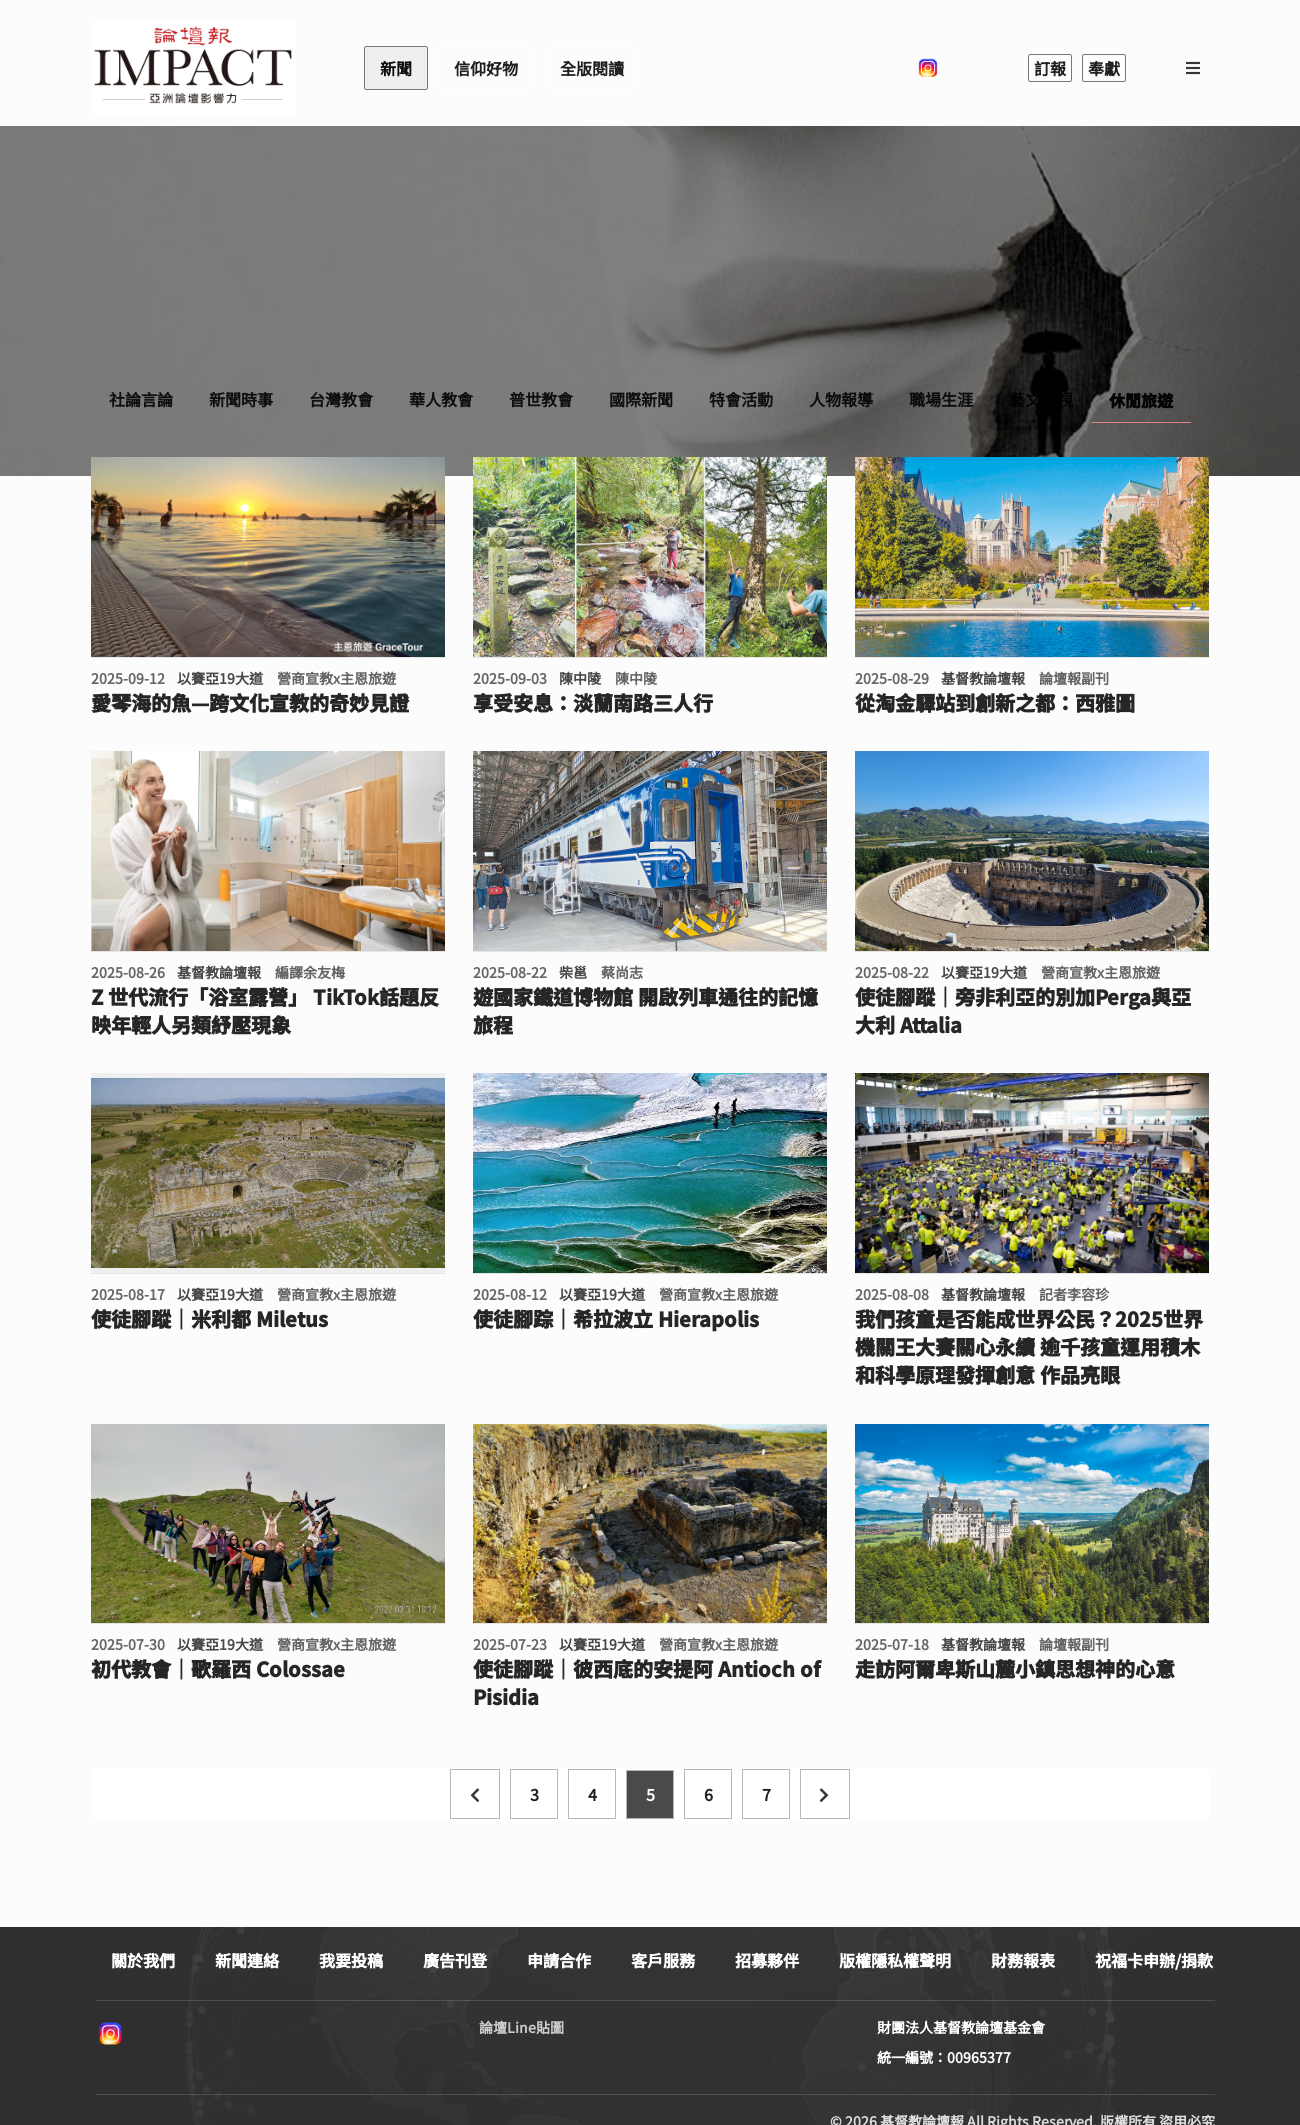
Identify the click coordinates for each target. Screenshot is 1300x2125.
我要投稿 (351, 1960)
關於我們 (143, 1960)
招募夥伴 (767, 1960)
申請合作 (559, 1960)
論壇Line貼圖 (521, 2027)
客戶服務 (663, 1960)
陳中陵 (580, 678)
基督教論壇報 (983, 678)
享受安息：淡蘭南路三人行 (593, 703)
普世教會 (541, 399)
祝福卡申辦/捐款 (1154, 1960)
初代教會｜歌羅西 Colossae (218, 1669)
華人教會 (441, 399)
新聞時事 (241, 399)
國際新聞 (641, 399)
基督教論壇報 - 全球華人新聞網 (193, 68)
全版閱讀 (592, 68)
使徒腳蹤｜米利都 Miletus (209, 1319)
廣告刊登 (455, 1960)
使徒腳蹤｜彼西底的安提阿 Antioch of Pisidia (646, 1683)
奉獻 (1104, 68)
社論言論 (141, 399)
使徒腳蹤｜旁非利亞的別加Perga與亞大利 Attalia (1023, 1011)
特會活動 (741, 399)
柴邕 (573, 972)
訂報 (1050, 68)
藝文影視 (1041, 399)
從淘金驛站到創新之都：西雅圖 (995, 703)
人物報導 (841, 399)
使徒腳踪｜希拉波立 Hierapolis (616, 1319)
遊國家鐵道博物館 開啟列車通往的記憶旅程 (645, 1011)
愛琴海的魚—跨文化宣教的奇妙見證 (250, 703)
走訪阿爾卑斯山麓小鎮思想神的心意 (1015, 1669)
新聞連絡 (247, 1960)
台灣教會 (341, 399)
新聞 (396, 68)
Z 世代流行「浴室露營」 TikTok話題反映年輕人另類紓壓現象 (265, 1011)
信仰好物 (486, 68)
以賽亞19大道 (220, 678)
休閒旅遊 (1141, 400)
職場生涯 (941, 399)
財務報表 (1023, 1960)
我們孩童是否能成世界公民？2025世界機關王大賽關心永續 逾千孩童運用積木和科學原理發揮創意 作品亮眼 (1029, 1347)
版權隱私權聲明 (895, 1960)
